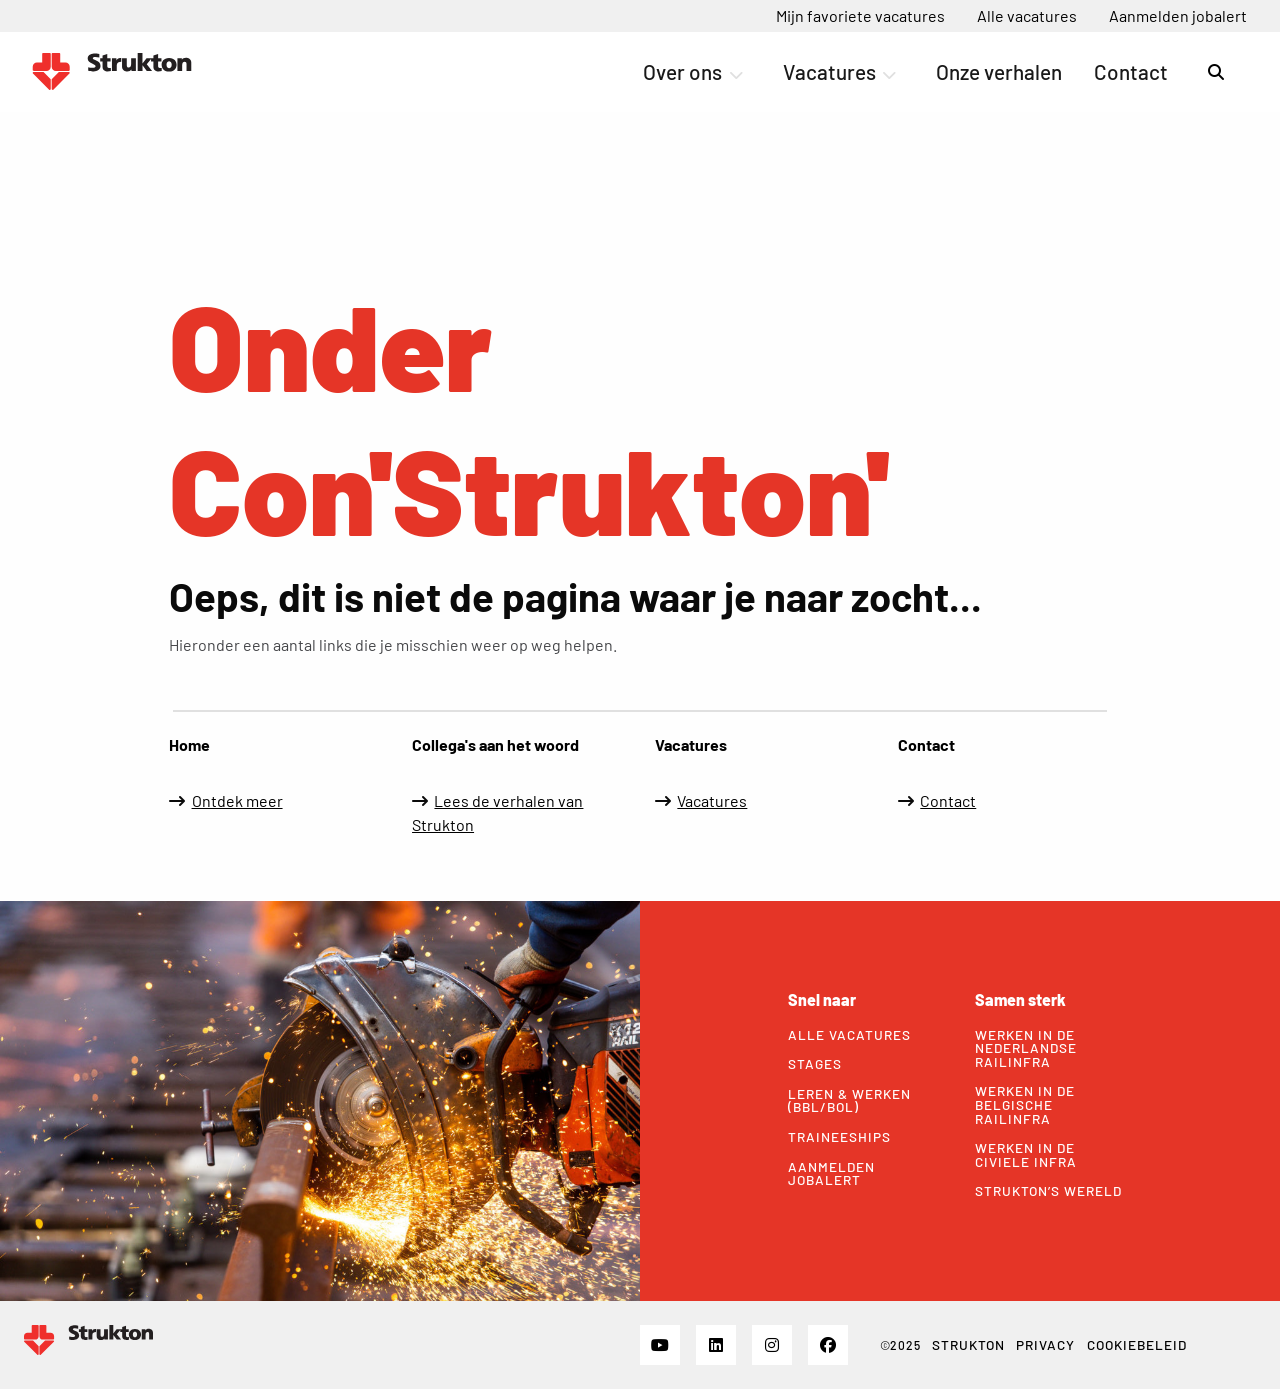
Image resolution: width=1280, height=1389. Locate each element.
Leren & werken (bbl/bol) (849, 1100)
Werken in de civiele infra (1026, 1154)
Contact (1131, 71)
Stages (815, 1064)
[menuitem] (860, 16)
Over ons (692, 71)
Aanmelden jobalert (1178, 15)
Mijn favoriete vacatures (860, 15)
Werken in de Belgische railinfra (1025, 1104)
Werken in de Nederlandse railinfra (1026, 1048)
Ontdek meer (237, 800)
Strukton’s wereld (1048, 1191)
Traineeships (839, 1137)
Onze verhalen (999, 71)
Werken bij (112, 72)
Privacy (1045, 1344)
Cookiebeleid (1137, 1344)
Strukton (968, 1344)
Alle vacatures (1027, 15)
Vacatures (839, 71)
